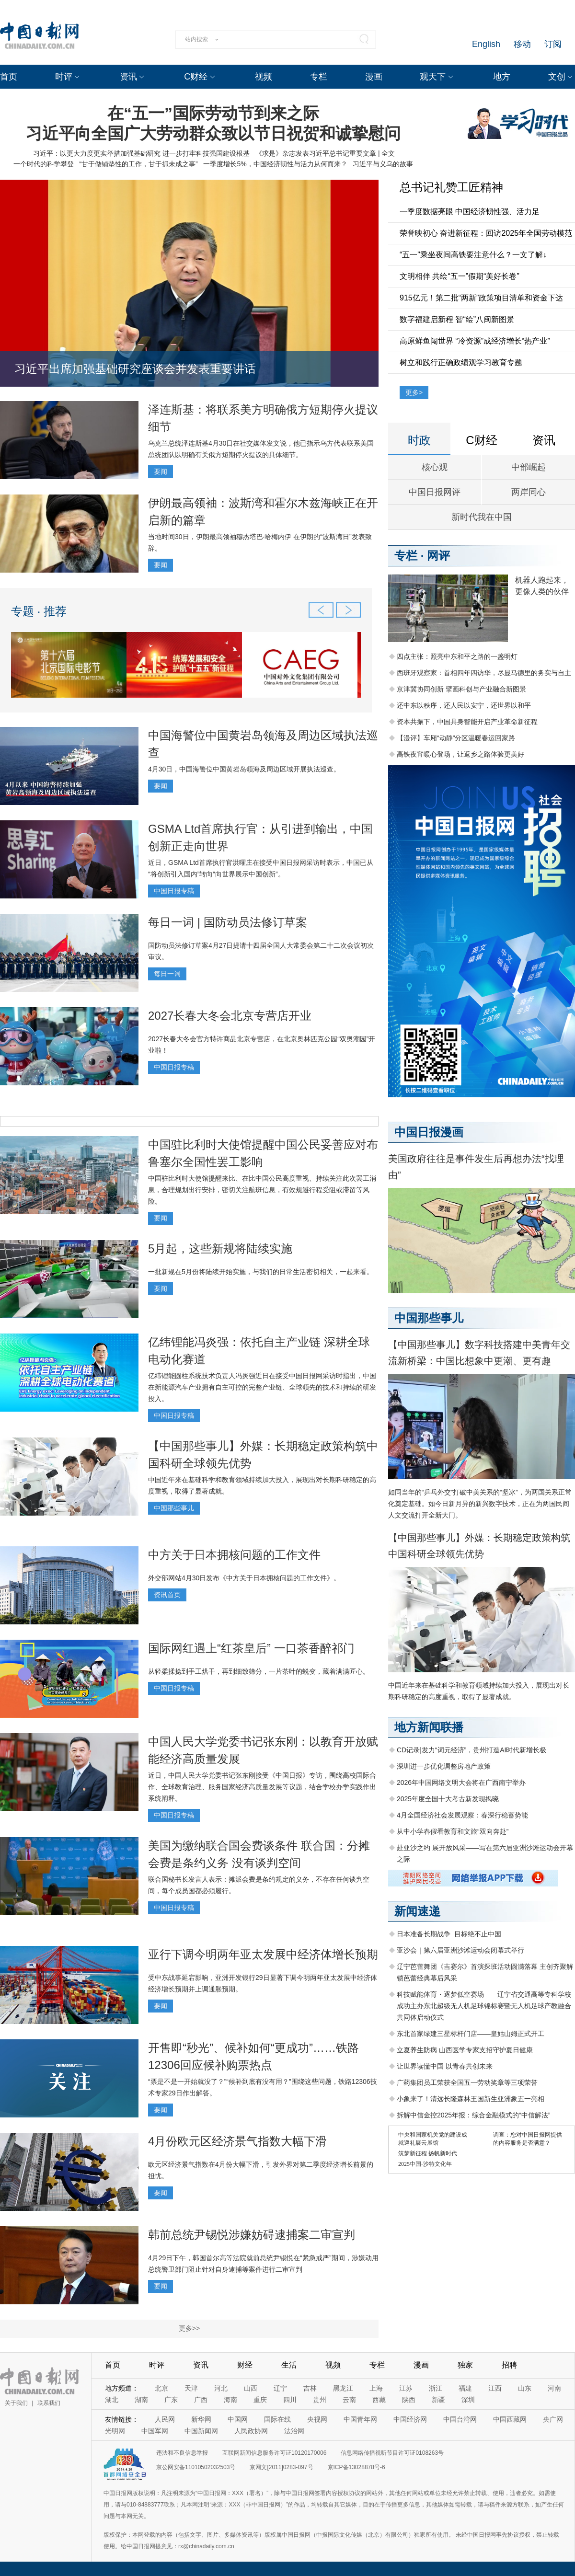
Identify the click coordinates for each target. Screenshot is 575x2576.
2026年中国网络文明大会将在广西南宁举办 (461, 1782)
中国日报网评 (434, 492)
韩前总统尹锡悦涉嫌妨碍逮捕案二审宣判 (251, 2234)
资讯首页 (167, 1594)
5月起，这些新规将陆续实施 (220, 1248)
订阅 (553, 44)
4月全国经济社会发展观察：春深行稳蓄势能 (462, 1815)
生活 (289, 2365)
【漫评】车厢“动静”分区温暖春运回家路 (456, 738)
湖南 (141, 2400)
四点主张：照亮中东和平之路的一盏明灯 (457, 656)
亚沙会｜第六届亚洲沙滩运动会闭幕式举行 (460, 1950)
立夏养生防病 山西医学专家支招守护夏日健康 (465, 2050)
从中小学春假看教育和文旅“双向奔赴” (452, 1831)
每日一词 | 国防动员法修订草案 (227, 922)
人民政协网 (251, 2431)
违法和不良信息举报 (182, 2453)
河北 (221, 2388)
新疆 (438, 2400)
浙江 (435, 2388)
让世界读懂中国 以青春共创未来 (445, 2066)
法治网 (294, 2431)
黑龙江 (343, 2388)
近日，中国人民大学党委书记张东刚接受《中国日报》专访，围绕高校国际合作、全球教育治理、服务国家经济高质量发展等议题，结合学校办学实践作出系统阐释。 (262, 1786)
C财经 (195, 76)
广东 (171, 2400)
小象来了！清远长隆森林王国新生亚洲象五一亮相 (470, 2099)
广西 (200, 2400)
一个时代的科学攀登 (43, 164)
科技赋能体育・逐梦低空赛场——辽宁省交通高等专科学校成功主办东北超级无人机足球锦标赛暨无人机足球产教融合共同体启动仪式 (484, 2005)
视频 (263, 76)
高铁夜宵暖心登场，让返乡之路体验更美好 (460, 754)
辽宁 (280, 2388)
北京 (161, 2388)
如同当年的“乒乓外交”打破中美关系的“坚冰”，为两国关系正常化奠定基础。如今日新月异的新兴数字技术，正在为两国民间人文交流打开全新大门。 (480, 1503)
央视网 (317, 2419)
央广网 (553, 2419)
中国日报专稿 (174, 891)
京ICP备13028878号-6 (356, 2467)
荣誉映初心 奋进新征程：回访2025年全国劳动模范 (486, 233)
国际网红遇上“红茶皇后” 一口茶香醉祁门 (251, 1648)
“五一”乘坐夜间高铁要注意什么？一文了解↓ (473, 255)
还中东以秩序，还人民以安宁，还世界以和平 (464, 705)
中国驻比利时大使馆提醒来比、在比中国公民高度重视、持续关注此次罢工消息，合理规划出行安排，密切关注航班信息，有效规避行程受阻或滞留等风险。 (262, 1189)
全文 (388, 153)
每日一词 (167, 974)
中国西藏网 (510, 2419)
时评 (63, 76)
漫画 (373, 76)
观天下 (433, 76)
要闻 (160, 471)
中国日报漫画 (428, 1132)
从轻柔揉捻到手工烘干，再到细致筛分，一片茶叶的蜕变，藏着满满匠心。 (258, 1671)
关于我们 (16, 2403)
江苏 (406, 2388)
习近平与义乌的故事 (383, 164)
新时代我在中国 (481, 517)
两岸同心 (528, 492)
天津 (191, 2388)
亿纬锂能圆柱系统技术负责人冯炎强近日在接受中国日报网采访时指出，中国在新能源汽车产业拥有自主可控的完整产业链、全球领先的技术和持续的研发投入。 (262, 1387)
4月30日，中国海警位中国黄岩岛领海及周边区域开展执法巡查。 (244, 769)
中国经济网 (410, 2419)
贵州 (319, 2400)
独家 (465, 2365)
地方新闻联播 (428, 1727)
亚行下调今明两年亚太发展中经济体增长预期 (263, 1954)
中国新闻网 (201, 2431)
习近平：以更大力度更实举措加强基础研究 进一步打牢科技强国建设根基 (141, 153)
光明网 (115, 2431)
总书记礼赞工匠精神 (451, 187)
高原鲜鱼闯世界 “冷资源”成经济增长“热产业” (475, 341)
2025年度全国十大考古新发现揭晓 (448, 1799)
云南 (349, 2400)
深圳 (468, 2400)
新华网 (201, 2419)
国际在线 (277, 2419)
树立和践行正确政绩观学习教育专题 (461, 362)
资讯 (128, 76)
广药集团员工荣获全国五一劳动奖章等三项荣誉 (467, 2082)
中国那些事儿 (174, 1508)
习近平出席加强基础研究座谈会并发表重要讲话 (135, 368)
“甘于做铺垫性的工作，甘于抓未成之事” (138, 164)
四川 (290, 2400)
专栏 (318, 76)
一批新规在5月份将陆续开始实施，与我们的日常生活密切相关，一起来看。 (260, 1272)
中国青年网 (360, 2419)
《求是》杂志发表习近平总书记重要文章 (315, 153)
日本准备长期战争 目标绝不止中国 (449, 1934)
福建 (465, 2388)
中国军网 (154, 2431)
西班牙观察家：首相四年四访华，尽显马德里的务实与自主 (484, 673)
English (486, 44)
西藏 (379, 2400)
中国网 (238, 2419)
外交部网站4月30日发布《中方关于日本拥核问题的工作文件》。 (244, 1578)
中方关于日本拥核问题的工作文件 (234, 1554)
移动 (522, 44)
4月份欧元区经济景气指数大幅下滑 (237, 2141)
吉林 (310, 2388)
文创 (556, 76)
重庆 (260, 2400)
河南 (554, 2388)
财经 (245, 2365)
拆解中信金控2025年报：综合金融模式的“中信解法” (473, 2115)
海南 (230, 2400)
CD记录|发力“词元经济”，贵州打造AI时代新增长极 (471, 1750)
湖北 (111, 2400)
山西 (250, 2388)
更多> (414, 392)
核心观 (435, 467)
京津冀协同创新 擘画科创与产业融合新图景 (461, 689)
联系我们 (48, 2403)
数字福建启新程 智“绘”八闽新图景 (457, 319)
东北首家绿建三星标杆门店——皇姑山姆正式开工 (470, 2033)
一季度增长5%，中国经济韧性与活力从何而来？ (275, 164)
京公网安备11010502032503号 (195, 2467)
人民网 (165, 2419)
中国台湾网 (460, 2419)
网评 (438, 555)
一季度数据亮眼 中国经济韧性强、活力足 (470, 211)
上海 (376, 2388)
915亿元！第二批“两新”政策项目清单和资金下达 (481, 298)
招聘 (509, 2365)
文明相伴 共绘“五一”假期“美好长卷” (459, 276)
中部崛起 (528, 467)
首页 (8, 76)
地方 (501, 76)
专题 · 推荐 (39, 611)
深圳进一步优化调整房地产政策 (444, 1766)
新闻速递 (417, 1911)
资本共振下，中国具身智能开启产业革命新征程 (467, 721)
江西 (495, 2388)
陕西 (408, 2400)
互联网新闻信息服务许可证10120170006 (274, 2453)
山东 (524, 2388)
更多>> (189, 2328)
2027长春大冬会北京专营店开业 (229, 1015)
